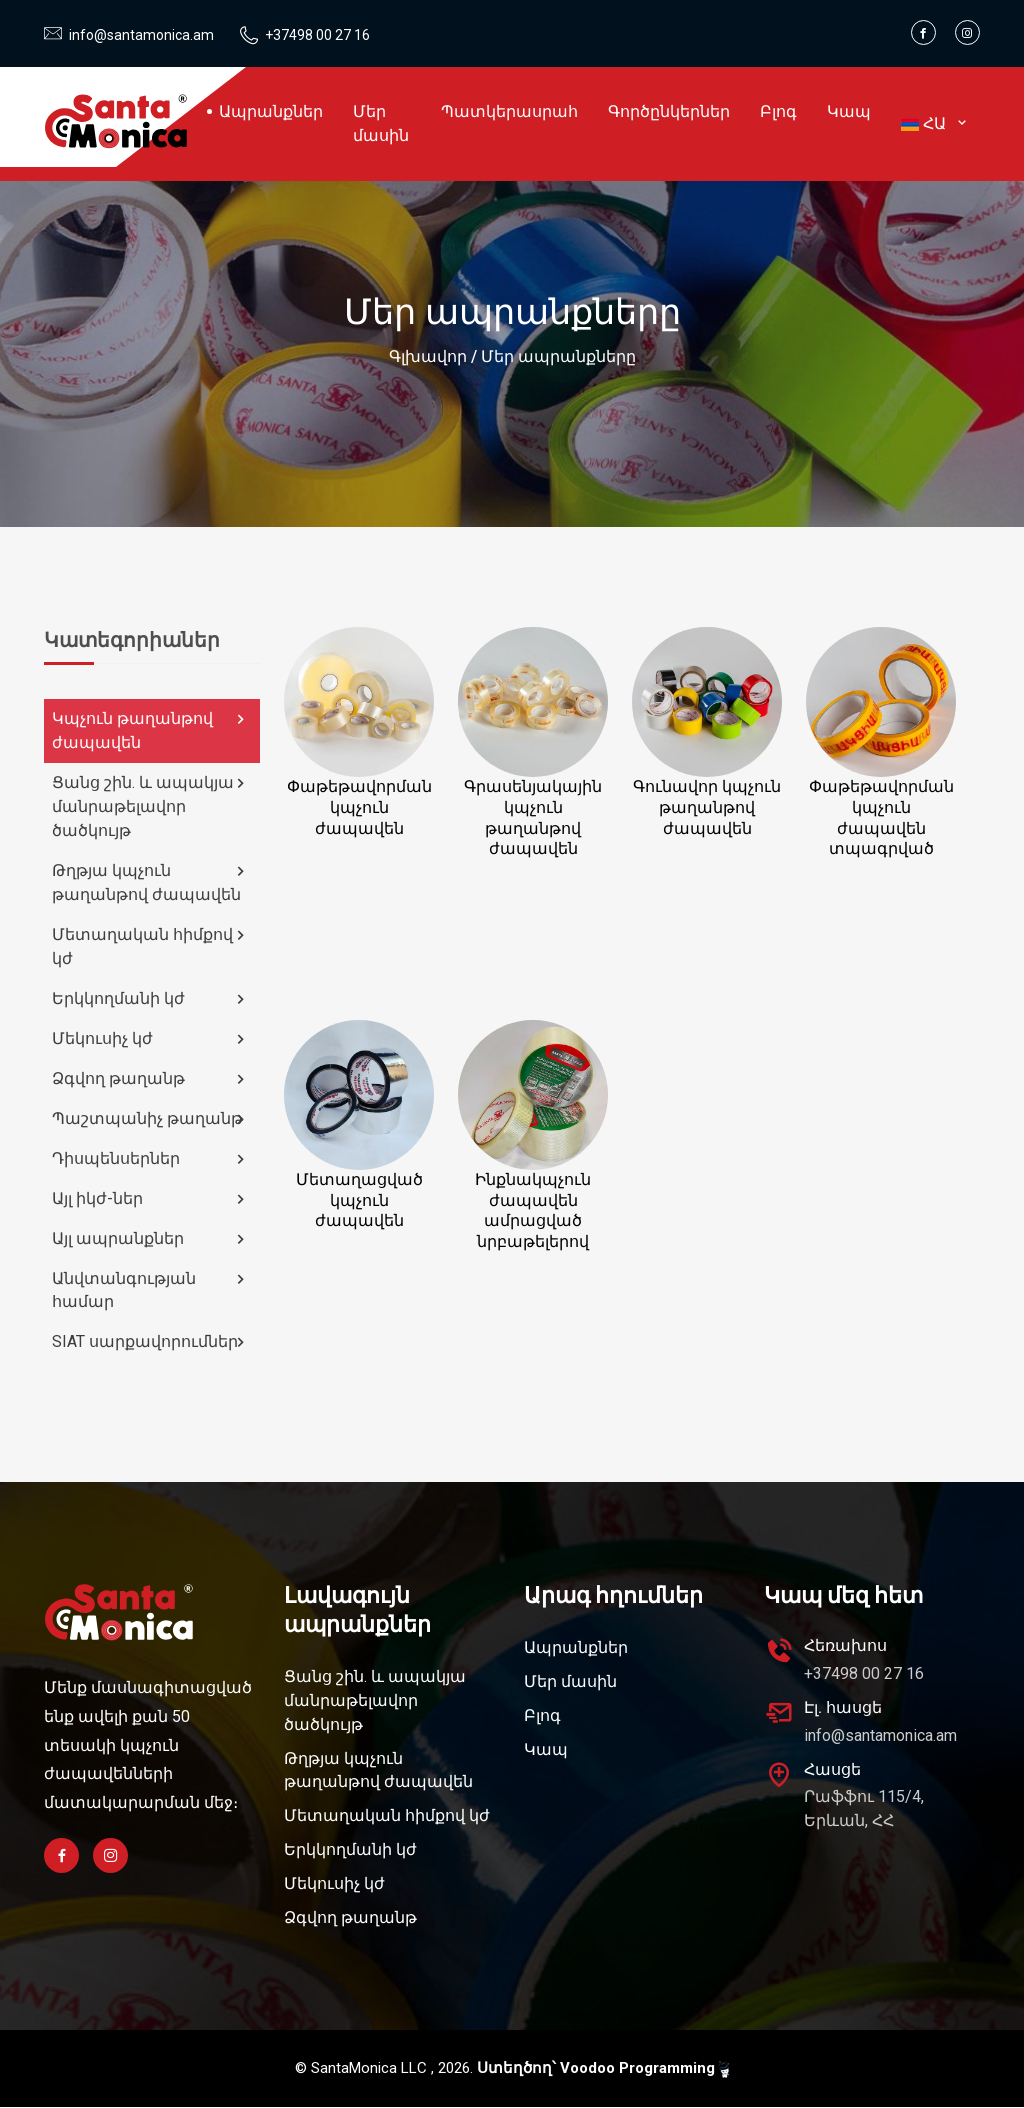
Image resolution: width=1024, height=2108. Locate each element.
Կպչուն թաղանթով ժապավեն (151, 730)
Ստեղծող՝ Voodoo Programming (603, 2069)
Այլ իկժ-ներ (151, 1199)
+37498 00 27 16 (317, 35)
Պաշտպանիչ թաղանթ (151, 1119)
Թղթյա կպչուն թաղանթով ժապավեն (151, 882)
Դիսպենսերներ (151, 1159)
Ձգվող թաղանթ (151, 1079)
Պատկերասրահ (509, 111)
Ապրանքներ (271, 111)
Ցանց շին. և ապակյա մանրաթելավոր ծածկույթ (151, 806)
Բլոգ (778, 111)
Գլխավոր (428, 356)
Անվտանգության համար (151, 1290)
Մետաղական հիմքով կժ (151, 946)
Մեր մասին (381, 123)
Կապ (849, 111)
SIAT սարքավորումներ (151, 1343)
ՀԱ (933, 123)
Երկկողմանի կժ (151, 999)
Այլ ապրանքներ (151, 1239)
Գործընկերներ (669, 111)
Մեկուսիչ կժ (151, 1039)
